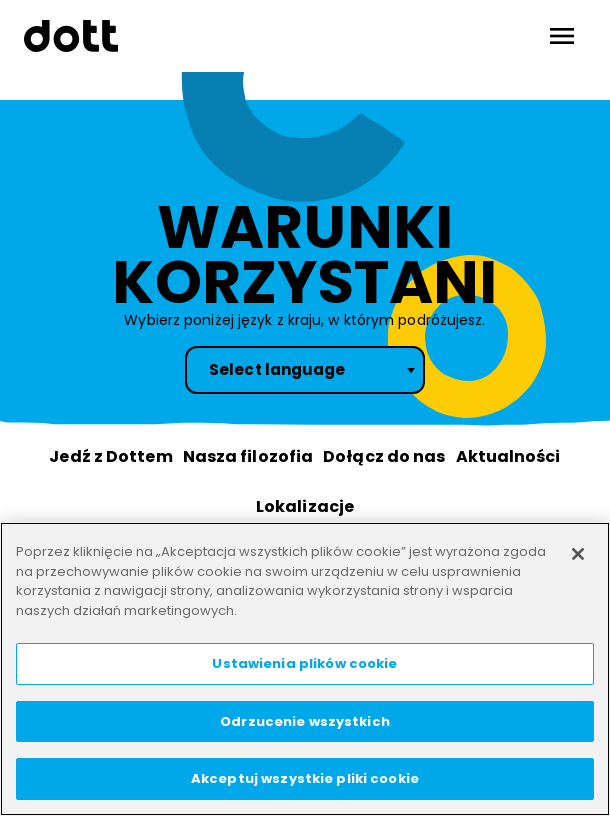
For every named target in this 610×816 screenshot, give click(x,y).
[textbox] (305, 370)
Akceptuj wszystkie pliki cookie (305, 778)
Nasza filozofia (248, 456)
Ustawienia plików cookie (304, 663)
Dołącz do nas (384, 456)
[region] (305, 669)
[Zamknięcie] (578, 554)
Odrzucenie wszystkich (305, 721)
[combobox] (305, 370)
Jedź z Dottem (110, 456)
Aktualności (508, 456)
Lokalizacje (305, 506)
